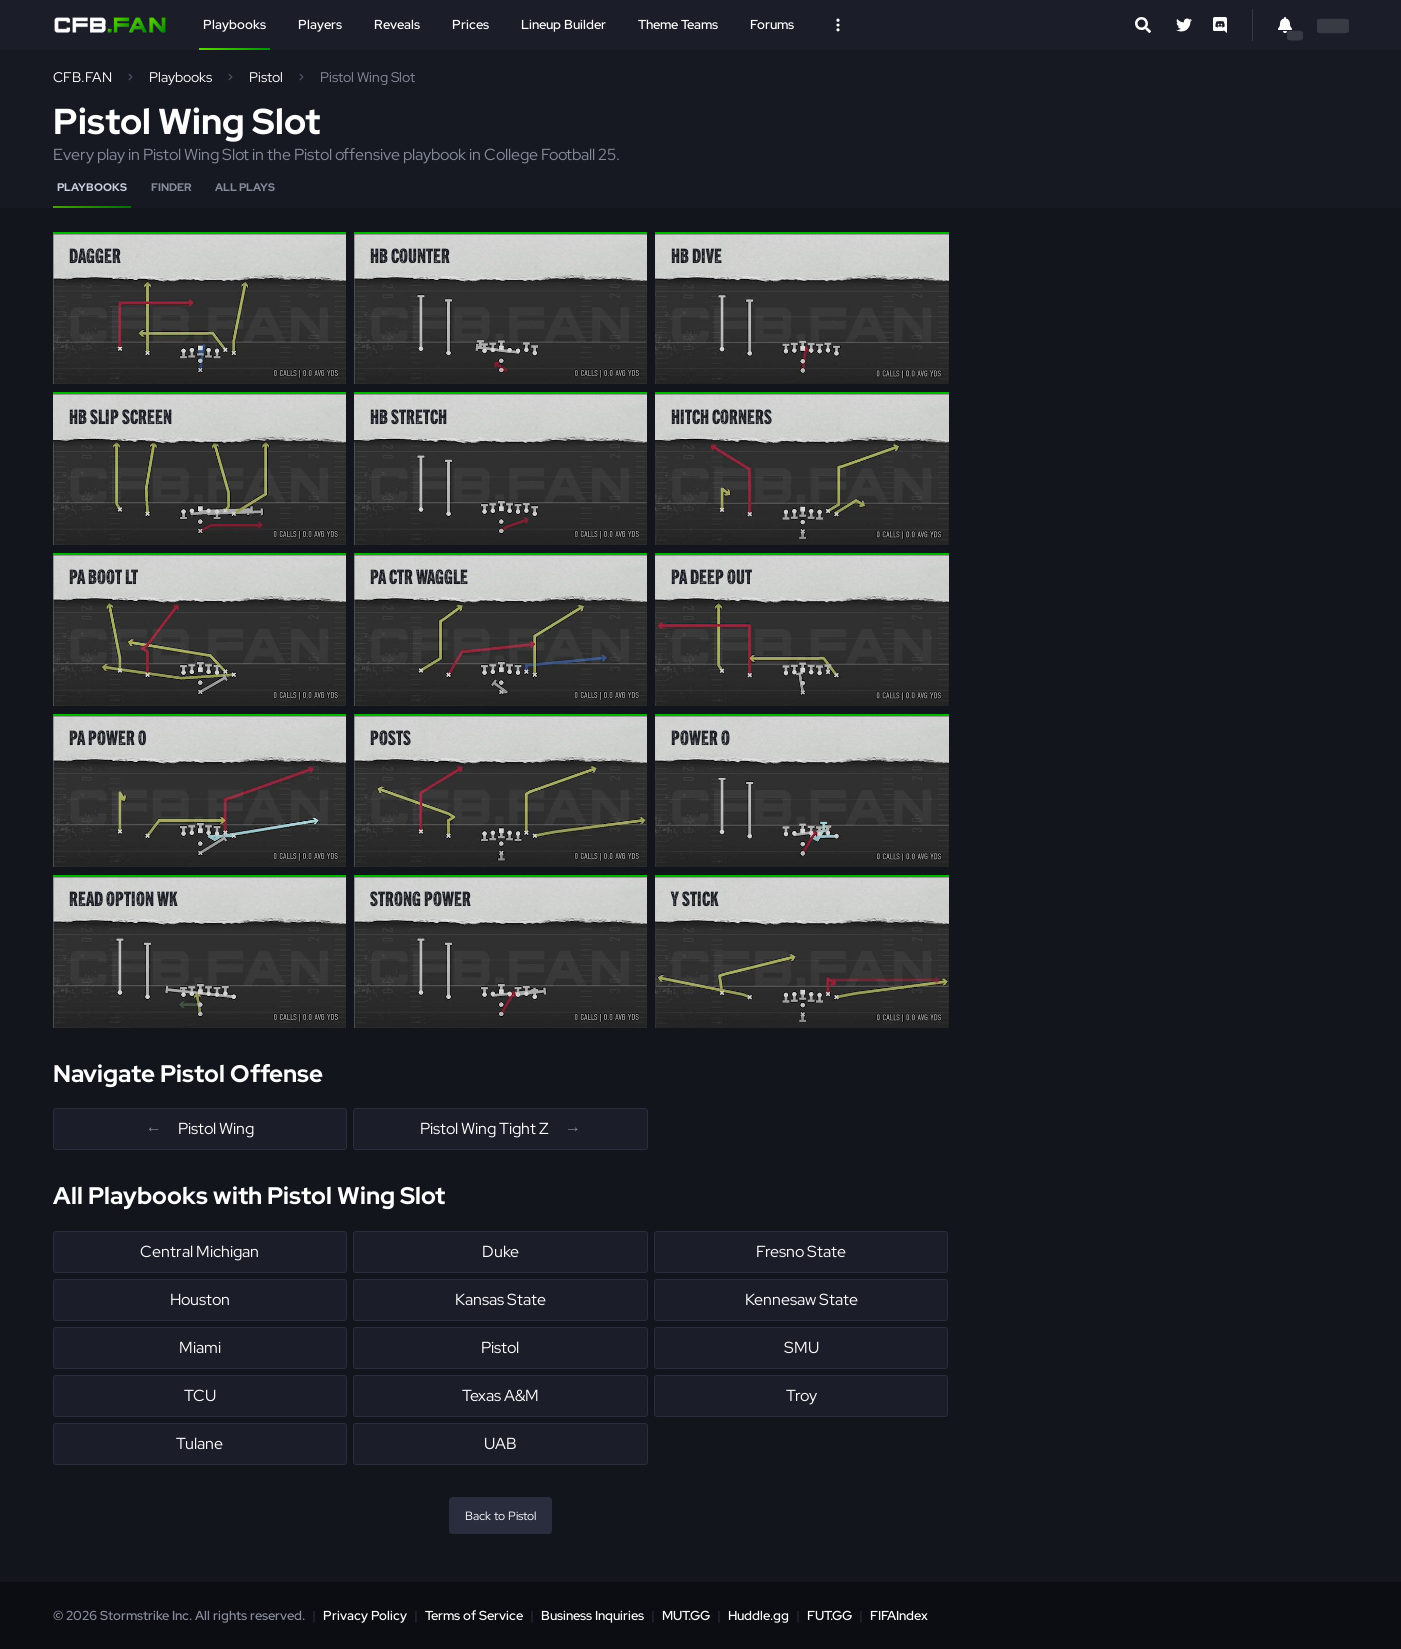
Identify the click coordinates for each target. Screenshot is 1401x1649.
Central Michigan (199, 1251)
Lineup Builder (563, 24)
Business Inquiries (592, 1615)
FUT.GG (829, 1615)
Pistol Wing (200, 1128)
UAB (500, 1443)
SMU (801, 1347)
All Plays (245, 187)
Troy (801, 1395)
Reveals (397, 24)
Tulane (199, 1443)
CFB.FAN (82, 77)
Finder (171, 187)
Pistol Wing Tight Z (500, 1128)
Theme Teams (678, 24)
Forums (772, 24)
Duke (500, 1251)
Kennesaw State (801, 1299)
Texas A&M (500, 1395)
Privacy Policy (365, 1615)
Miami (200, 1347)
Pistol (266, 77)
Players (320, 24)
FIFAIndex (899, 1615)
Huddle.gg (758, 1615)
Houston (200, 1299)
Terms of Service (474, 1615)
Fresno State (801, 1251)
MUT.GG (686, 1615)
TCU (200, 1395)
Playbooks (234, 24)
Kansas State (500, 1299)
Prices (470, 24)
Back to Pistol (500, 1516)
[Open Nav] (838, 25)
